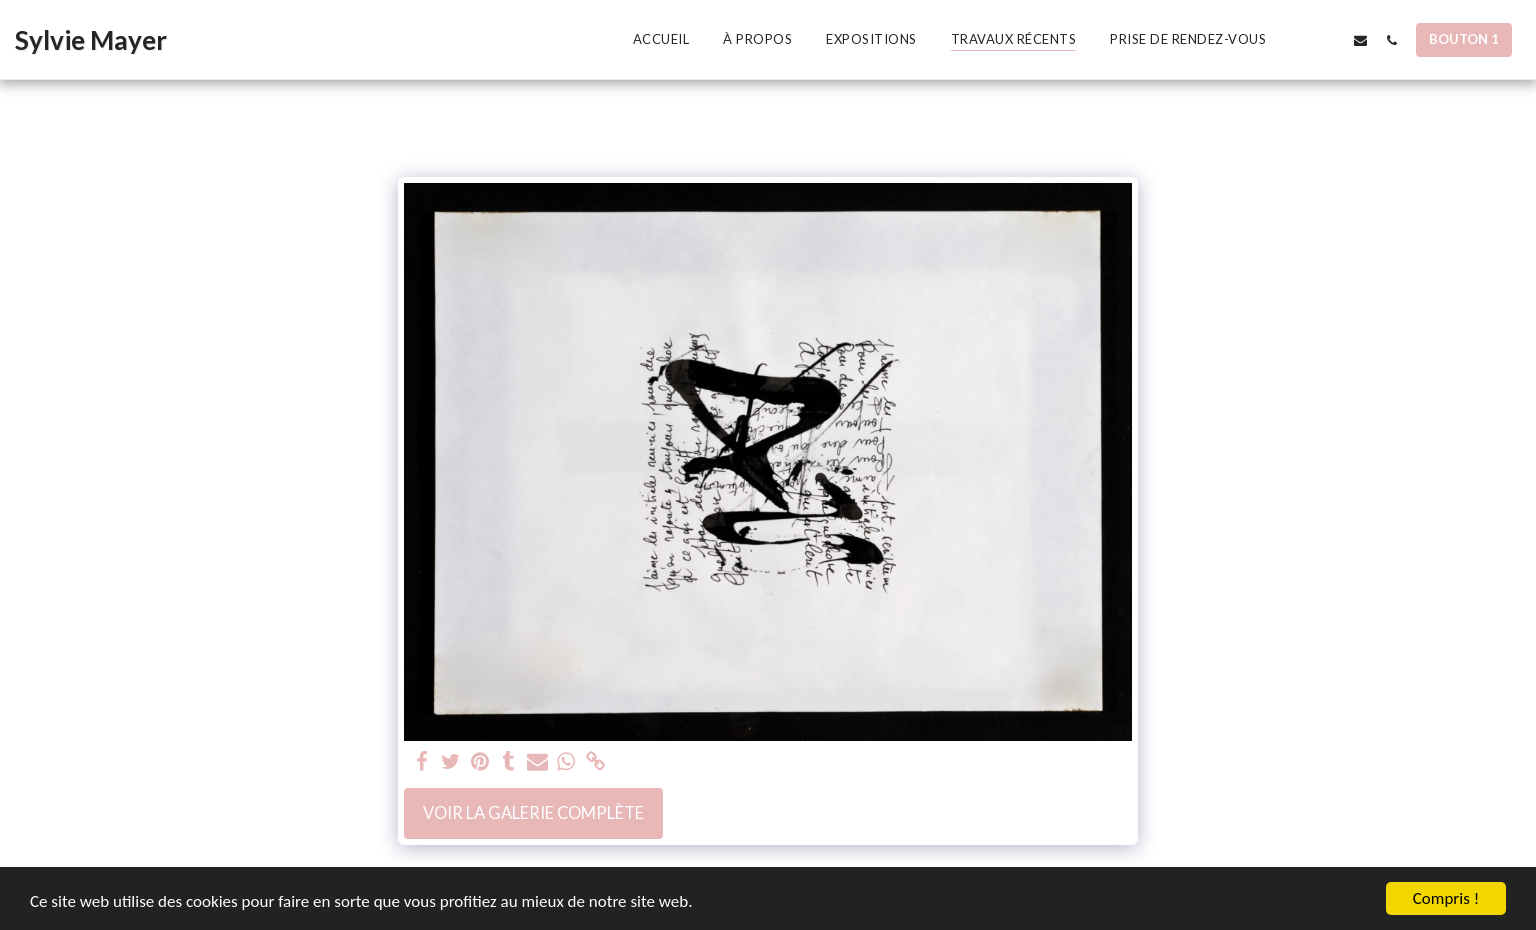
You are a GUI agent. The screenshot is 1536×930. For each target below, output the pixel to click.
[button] (1298, 40)
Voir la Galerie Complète (533, 813)
